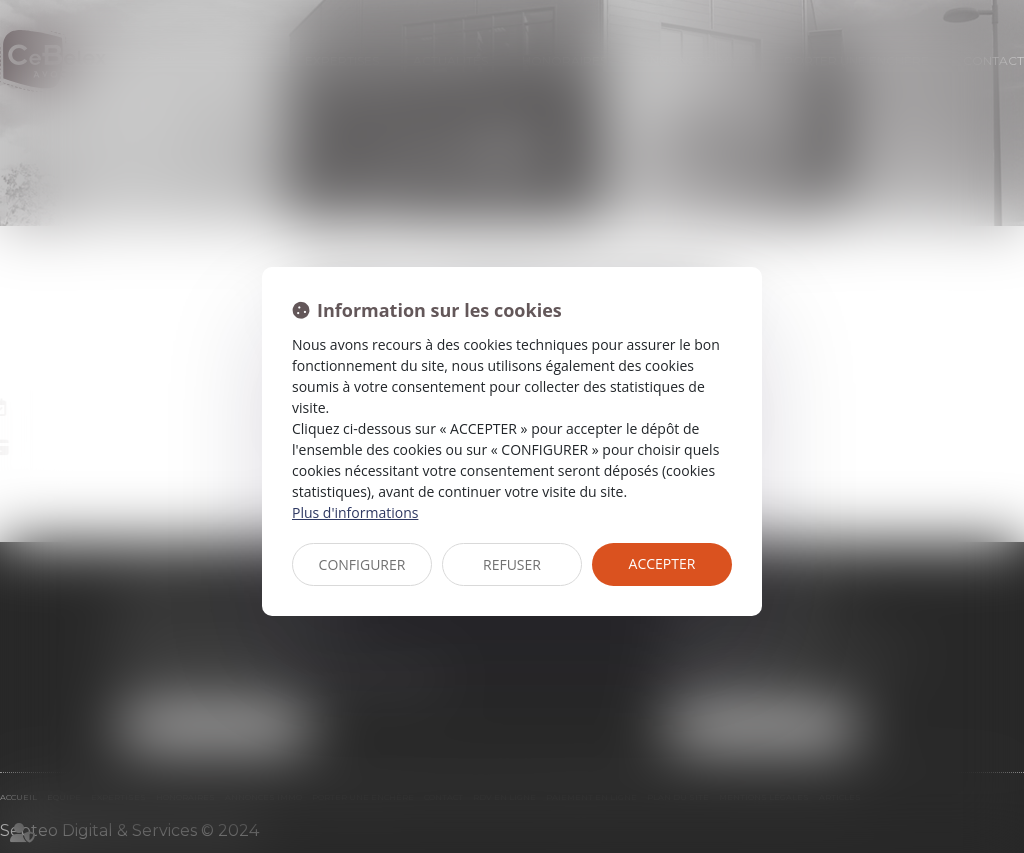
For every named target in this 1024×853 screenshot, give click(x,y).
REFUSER (512, 564)
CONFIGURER (362, 564)
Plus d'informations (355, 512)
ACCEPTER (662, 563)
